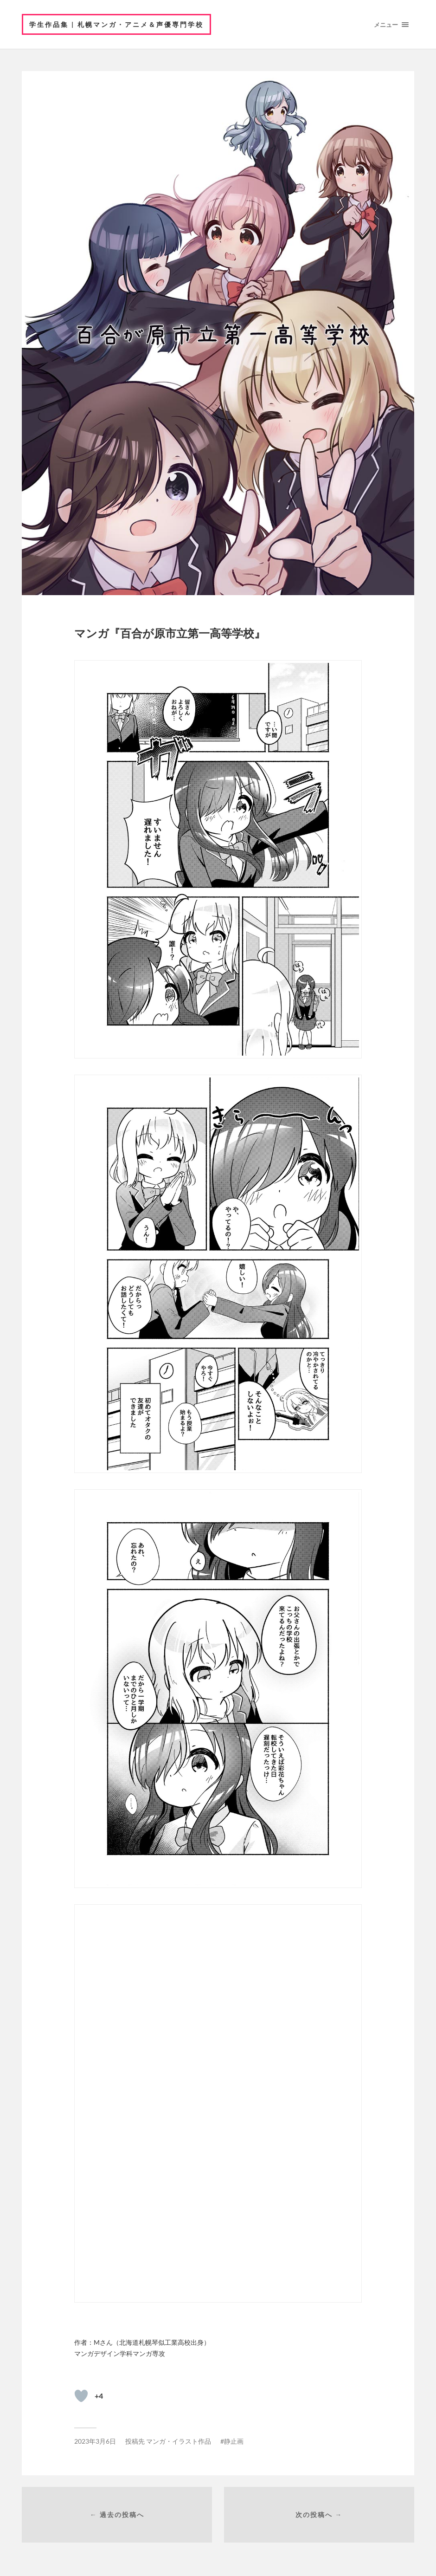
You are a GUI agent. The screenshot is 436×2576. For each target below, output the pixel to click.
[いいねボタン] (81, 2396)
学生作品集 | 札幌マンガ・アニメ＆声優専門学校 (116, 24)
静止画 (234, 2441)
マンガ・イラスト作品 (178, 2441)
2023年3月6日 (95, 2441)
